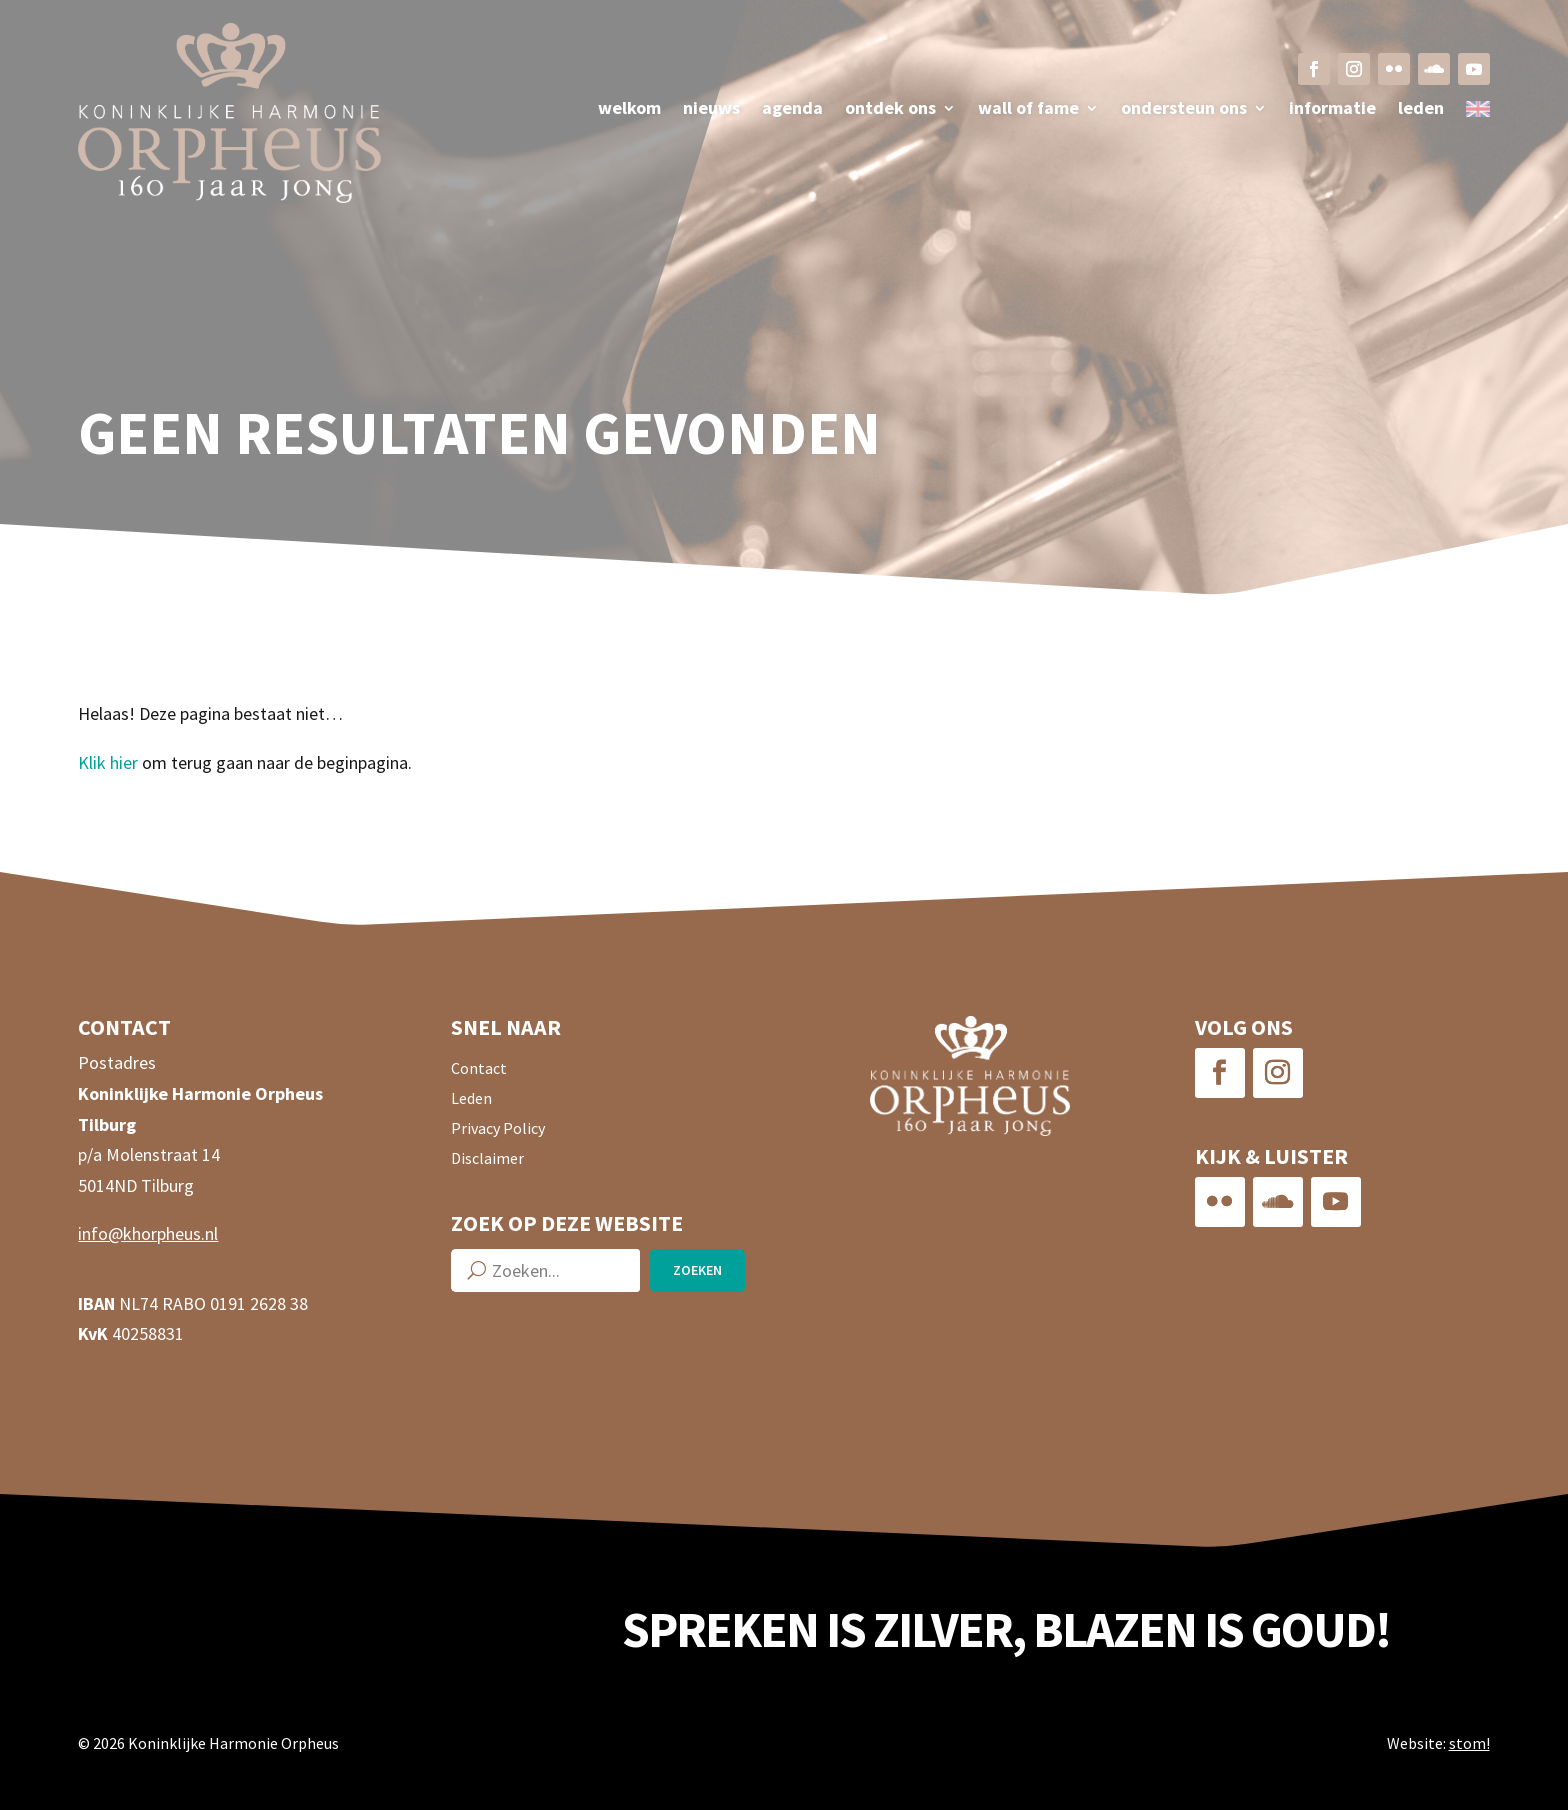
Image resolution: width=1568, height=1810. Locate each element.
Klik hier (108, 762)
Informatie (1332, 110)
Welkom (629, 110)
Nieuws (711, 110)
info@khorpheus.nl (148, 1233)
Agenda (792, 110)
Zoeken (697, 1270)
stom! (1469, 1743)
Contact (479, 1069)
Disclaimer (487, 1159)
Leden (1421, 110)
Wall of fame (1028, 110)
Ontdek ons (890, 110)
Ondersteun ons (1184, 110)
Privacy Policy (498, 1129)
